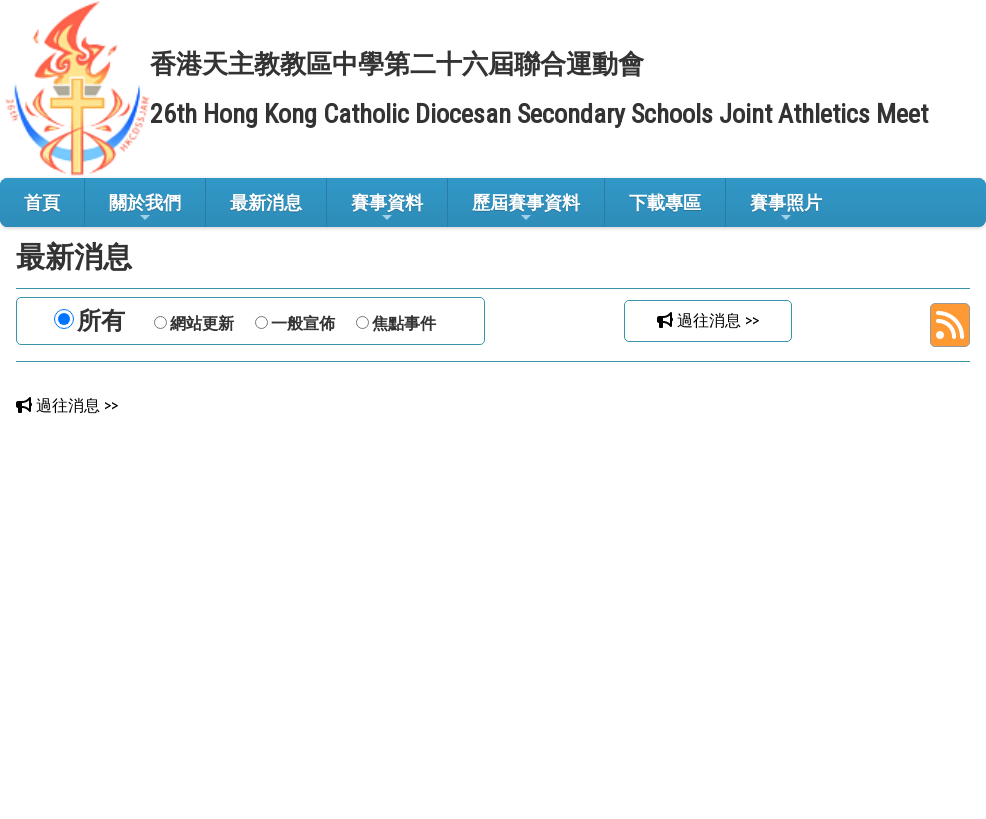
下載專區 (665, 202)
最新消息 (266, 202)
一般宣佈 (303, 323)
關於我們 (145, 208)
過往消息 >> (708, 320)
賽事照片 (786, 208)
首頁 (42, 202)
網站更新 (202, 323)
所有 (101, 321)
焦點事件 (404, 323)
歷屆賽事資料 (526, 208)
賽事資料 (387, 208)
